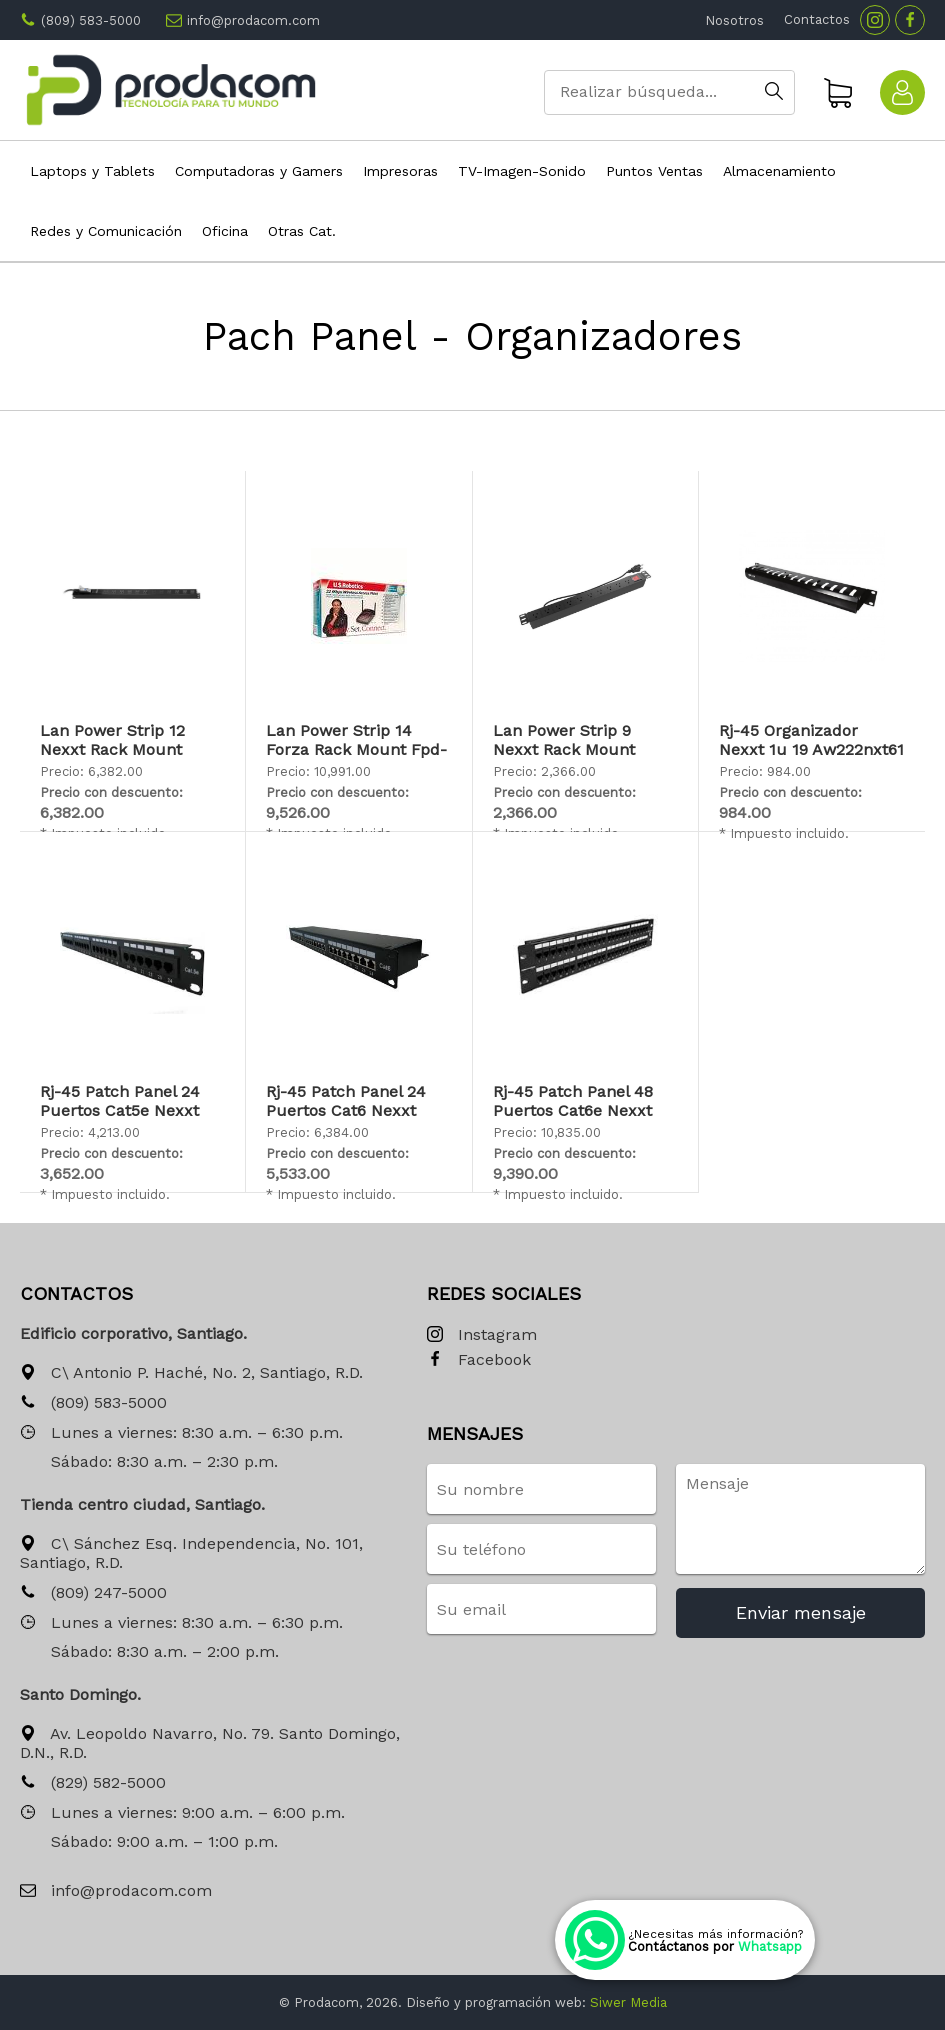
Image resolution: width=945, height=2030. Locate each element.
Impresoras (400, 171)
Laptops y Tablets (92, 171)
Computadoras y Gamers (259, 171)
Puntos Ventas (654, 171)
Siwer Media (628, 2002)
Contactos (817, 19)
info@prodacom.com (253, 20)
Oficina (225, 231)
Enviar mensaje (801, 1612)
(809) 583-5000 (91, 20)
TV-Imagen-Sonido (522, 171)
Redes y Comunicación (106, 231)
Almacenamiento (779, 171)
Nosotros (734, 20)
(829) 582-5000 (93, 1783)
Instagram (482, 1335)
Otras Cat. (302, 231)
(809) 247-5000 (93, 1593)
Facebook (479, 1360)
